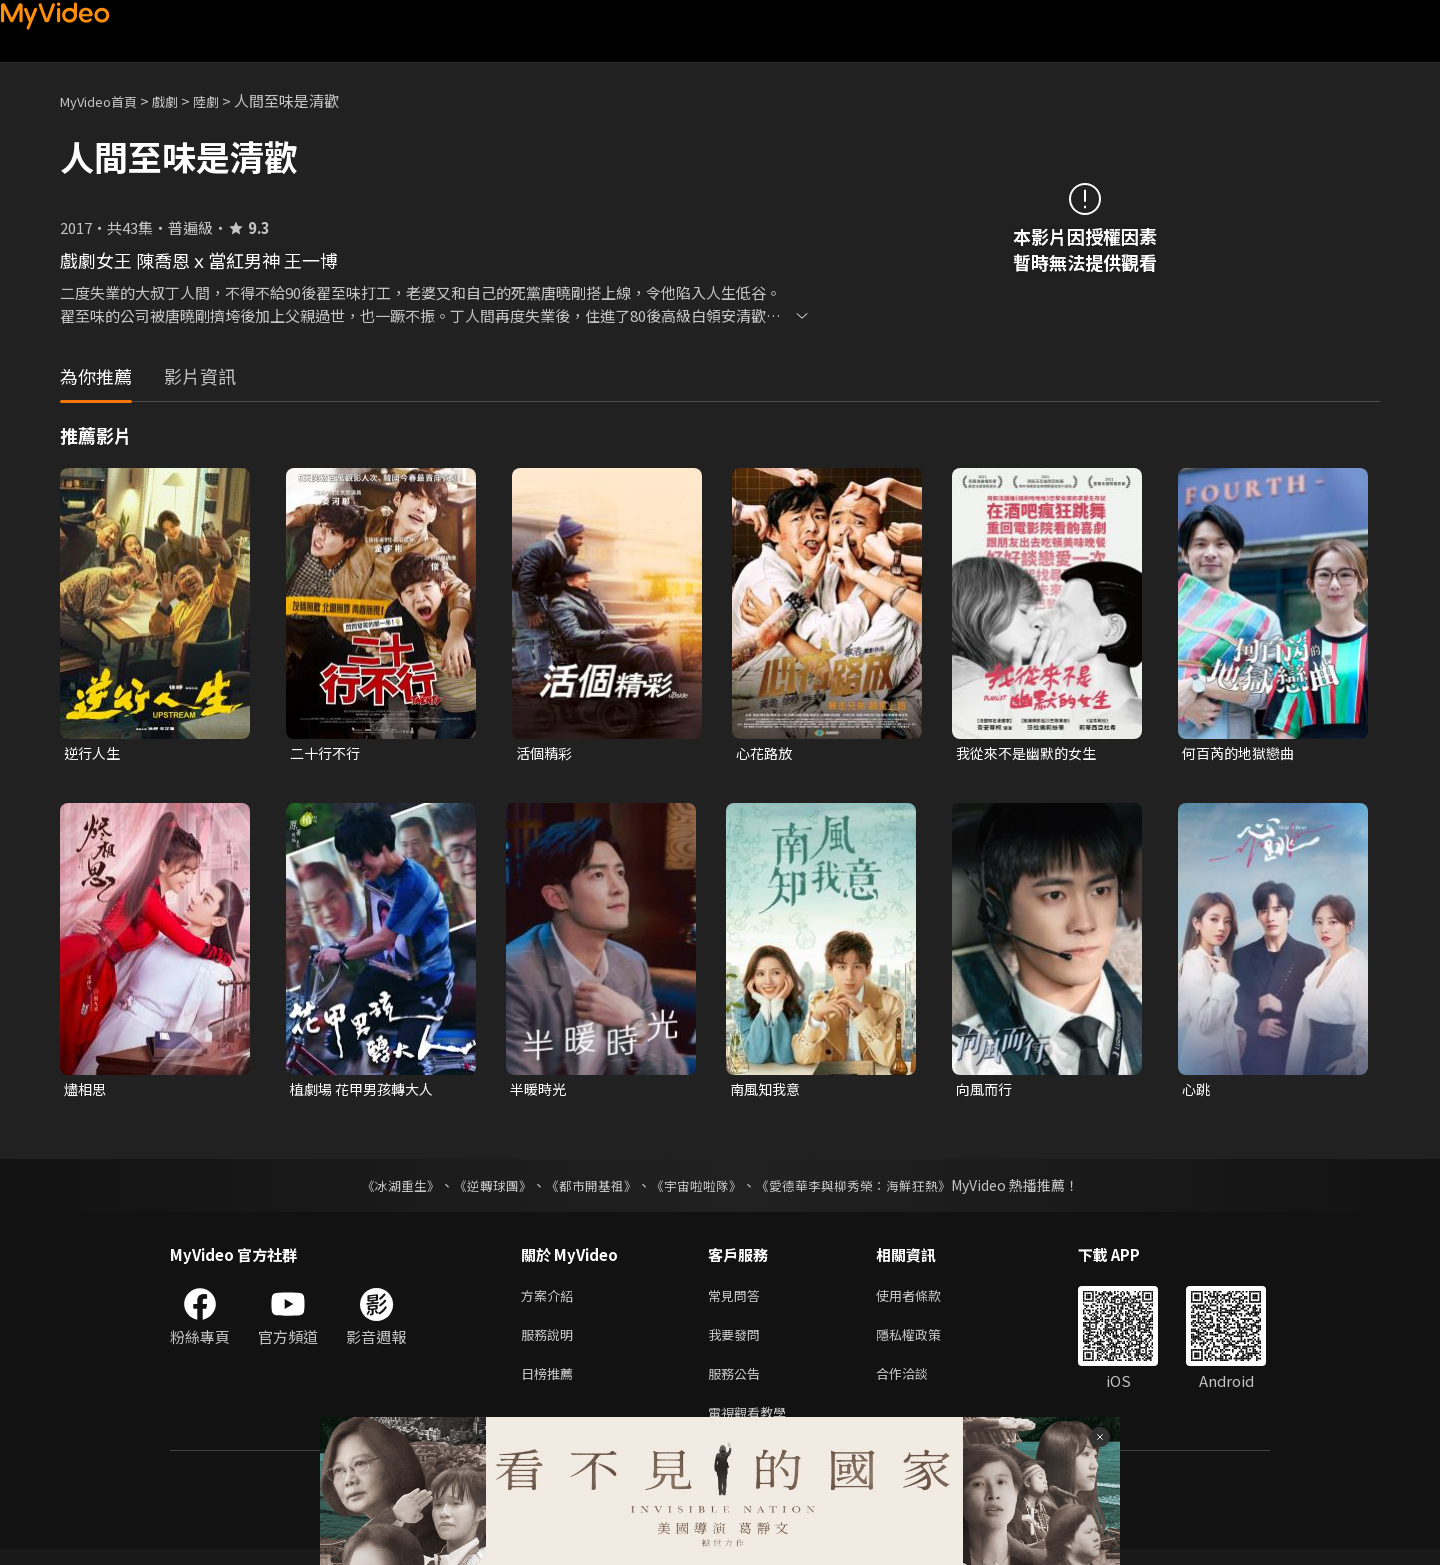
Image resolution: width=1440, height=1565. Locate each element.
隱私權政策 (925, 1342)
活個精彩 (546, 753)
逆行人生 (94, 753)
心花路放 (766, 753)
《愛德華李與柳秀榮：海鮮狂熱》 (866, 1189)
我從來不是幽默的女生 (1031, 753)
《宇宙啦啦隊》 (698, 1189)
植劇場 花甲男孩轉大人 (366, 1091)
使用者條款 (925, 1300)
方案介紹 (551, 1300)
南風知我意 (767, 1091)
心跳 (1197, 1091)
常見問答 (738, 1300)
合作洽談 (918, 1384)
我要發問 (738, 1342)
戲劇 (181, 100)
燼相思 (86, 1091)
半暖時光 (540, 1091)
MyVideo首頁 (105, 100)
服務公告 (738, 1384)
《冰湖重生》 (383, 1189)
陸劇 (226, 100)
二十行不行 (327, 753)
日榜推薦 (551, 1384)
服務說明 (551, 1342)
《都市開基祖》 (586, 1189)
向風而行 (986, 1091)
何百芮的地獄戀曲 (1242, 753)
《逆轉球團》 (481, 1189)
